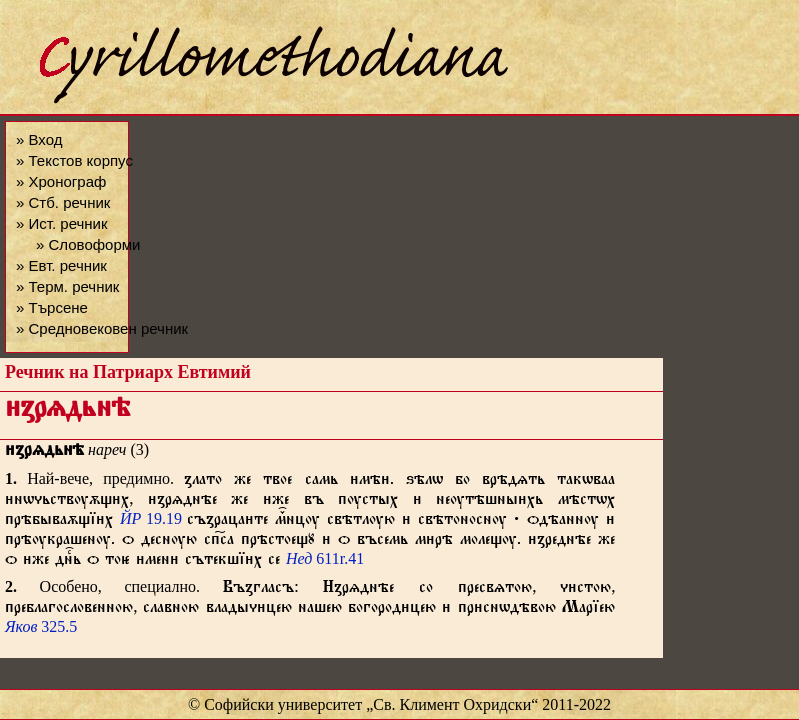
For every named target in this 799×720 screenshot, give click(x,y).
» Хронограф (61, 181)
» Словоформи (88, 244)
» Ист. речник (62, 223)
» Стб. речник (63, 202)
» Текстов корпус (74, 160)
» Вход (39, 139)
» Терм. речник (67, 286)
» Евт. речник (61, 265)
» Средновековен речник (102, 328)
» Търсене (52, 307)
